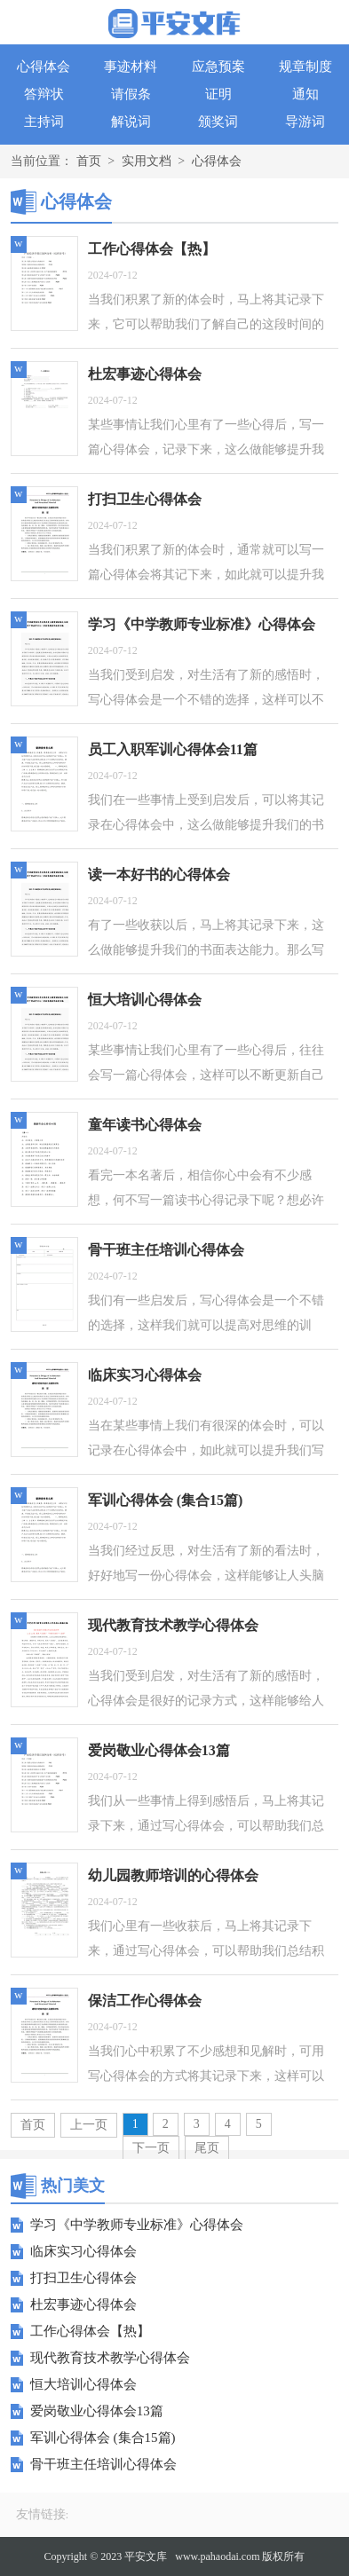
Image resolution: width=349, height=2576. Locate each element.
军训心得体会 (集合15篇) (103, 2437)
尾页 (206, 2148)
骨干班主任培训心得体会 (103, 2464)
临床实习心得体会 (83, 2251)
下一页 (151, 2148)
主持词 (44, 121)
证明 (218, 94)
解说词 (131, 121)
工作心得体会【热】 (90, 2331)
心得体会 (43, 66)
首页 (88, 161)
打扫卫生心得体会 (83, 2278)
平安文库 (145, 2556)
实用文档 (146, 161)
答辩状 (44, 94)
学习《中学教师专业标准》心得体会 (136, 2225)
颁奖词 (218, 121)
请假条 (131, 94)
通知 (305, 94)
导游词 (305, 121)
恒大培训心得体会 (83, 2384)
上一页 (88, 2124)
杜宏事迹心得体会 (83, 2304)
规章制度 (305, 66)
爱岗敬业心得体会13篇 (96, 2411)
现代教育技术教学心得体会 (110, 2358)
